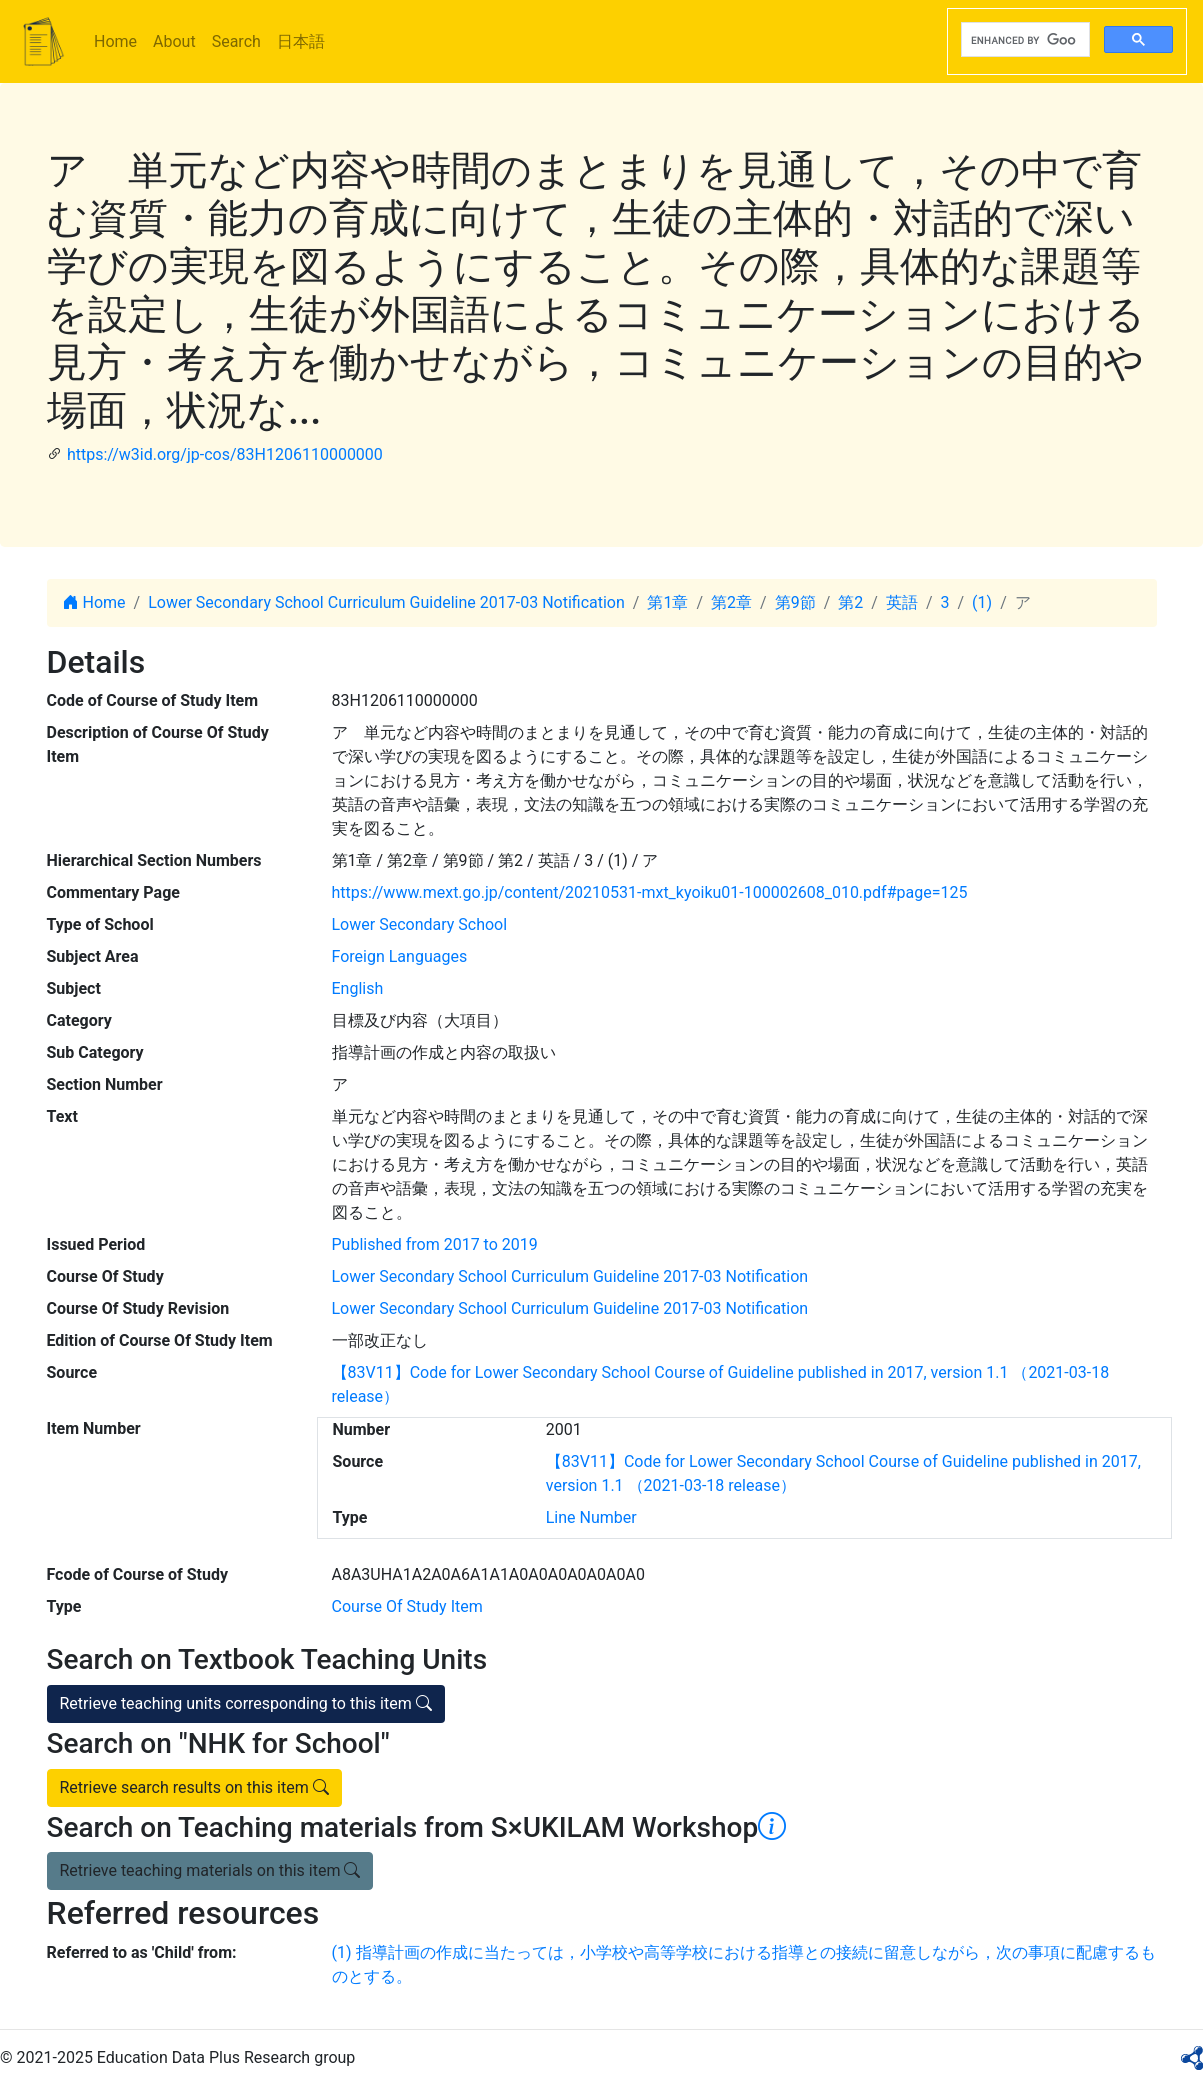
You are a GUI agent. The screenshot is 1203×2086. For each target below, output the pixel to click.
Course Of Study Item (407, 1606)
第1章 (667, 602)
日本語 (301, 41)
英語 (902, 602)
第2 (850, 602)
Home (115, 41)
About (174, 41)
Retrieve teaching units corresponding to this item (246, 1703)
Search (236, 41)
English (358, 988)
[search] (1023, 40)
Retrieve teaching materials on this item (210, 1870)
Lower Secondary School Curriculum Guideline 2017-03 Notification (386, 602)
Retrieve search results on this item (194, 1787)
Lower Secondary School (420, 924)
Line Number (591, 1517)
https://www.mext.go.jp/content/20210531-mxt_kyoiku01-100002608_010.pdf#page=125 (650, 892)
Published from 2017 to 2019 (435, 1244)
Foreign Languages (400, 956)
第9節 (795, 602)
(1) (982, 602)
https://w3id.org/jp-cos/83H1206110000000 (225, 454)
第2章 (731, 602)
